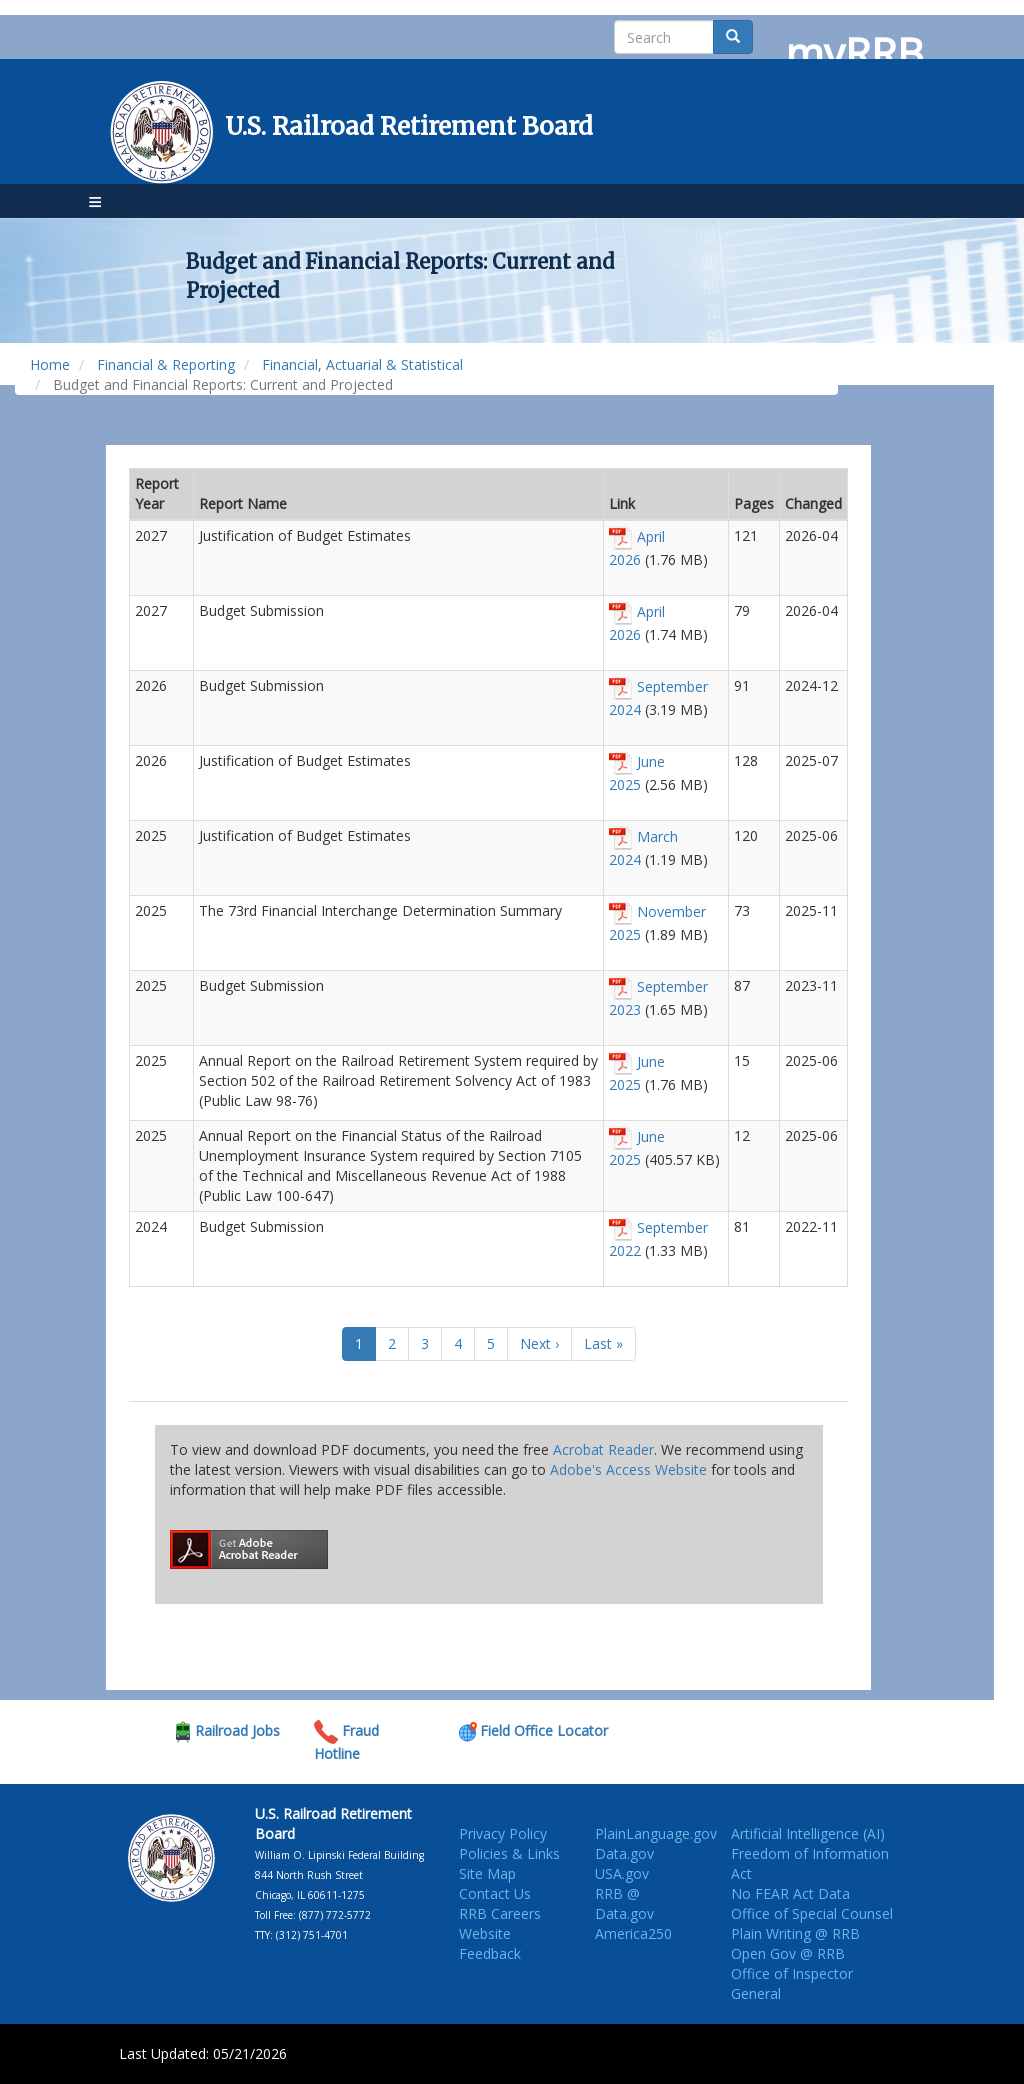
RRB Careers (500, 1913)
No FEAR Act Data (790, 1893)
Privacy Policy (503, 1833)
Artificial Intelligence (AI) (808, 1833)
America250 (633, 1933)
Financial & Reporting (166, 364)
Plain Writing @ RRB (795, 1933)
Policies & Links (509, 1853)
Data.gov (624, 1853)
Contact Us (495, 1893)
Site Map (487, 1873)
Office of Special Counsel (812, 1913)
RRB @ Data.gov (624, 1903)
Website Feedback (490, 1943)
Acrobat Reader (603, 1449)
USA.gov (622, 1873)
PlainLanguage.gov (656, 1833)
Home (50, 364)
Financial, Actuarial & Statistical (362, 364)
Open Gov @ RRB (788, 1953)
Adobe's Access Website (628, 1469)
